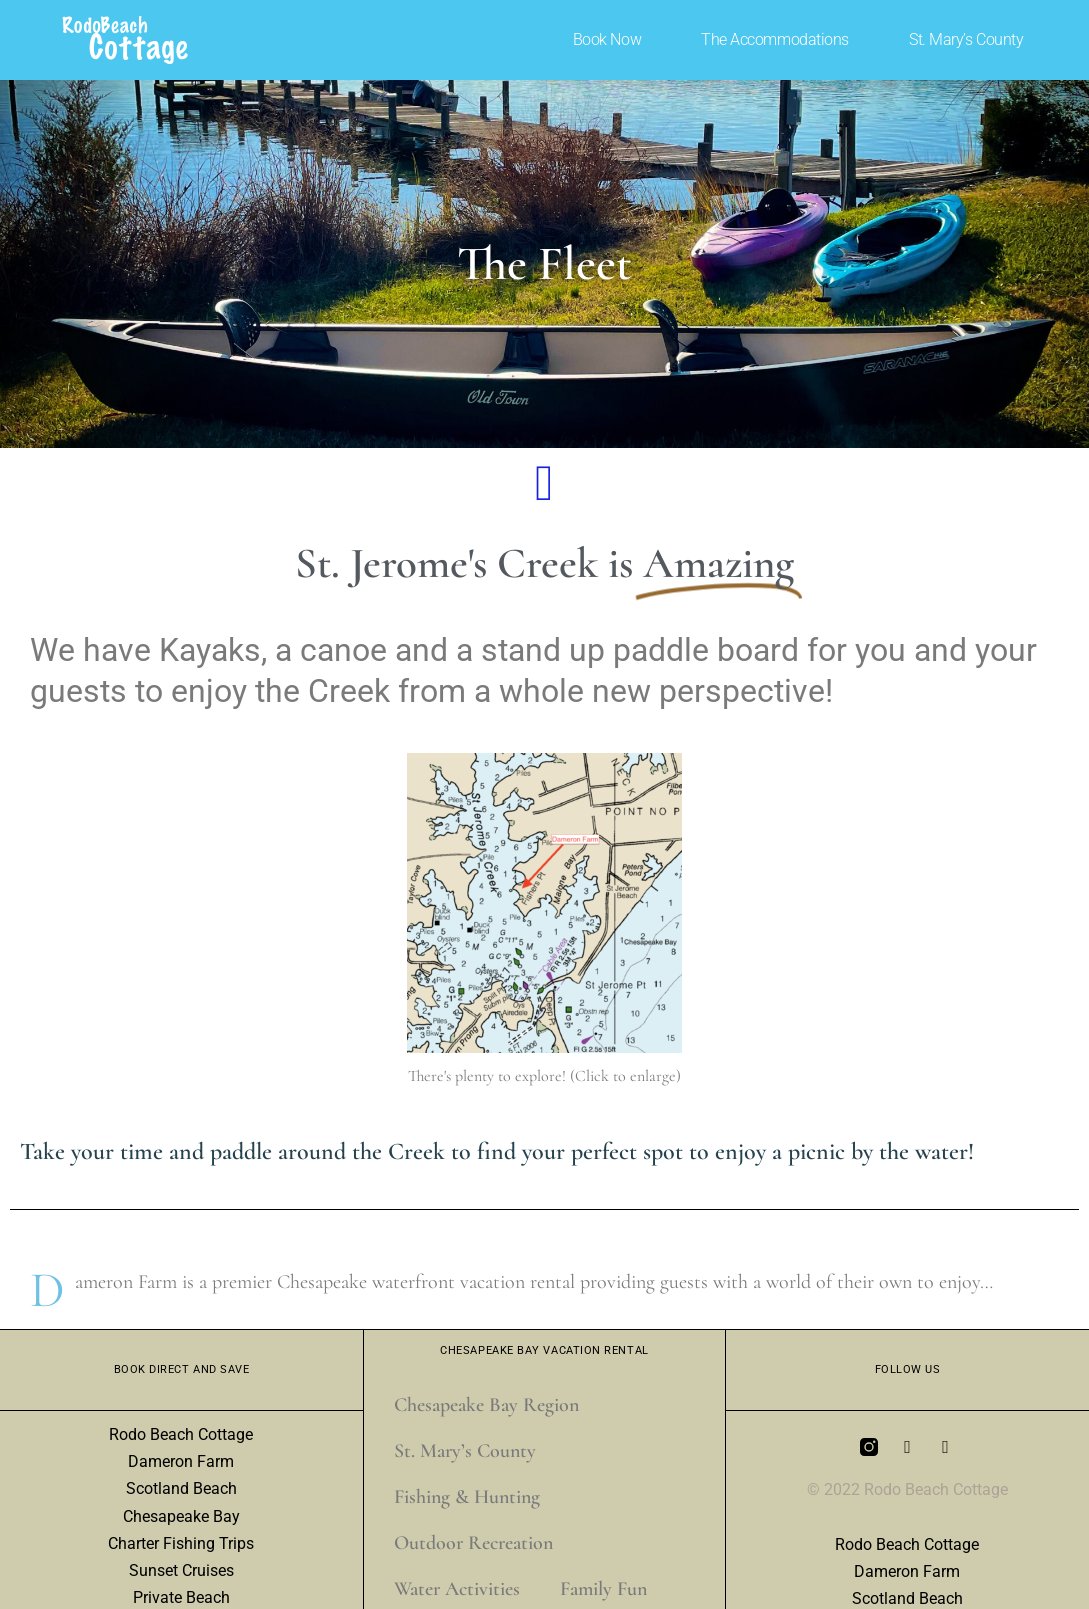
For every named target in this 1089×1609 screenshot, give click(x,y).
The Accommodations (775, 39)
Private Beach (181, 1597)
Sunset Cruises (181, 1570)
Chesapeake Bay (181, 1516)
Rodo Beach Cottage (181, 1434)
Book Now (607, 39)
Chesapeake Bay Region (486, 1405)
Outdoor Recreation (473, 1543)
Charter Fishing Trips (181, 1543)
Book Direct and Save (182, 1369)
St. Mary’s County (966, 39)
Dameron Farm (181, 1461)
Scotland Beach (181, 1488)
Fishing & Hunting (467, 1497)
